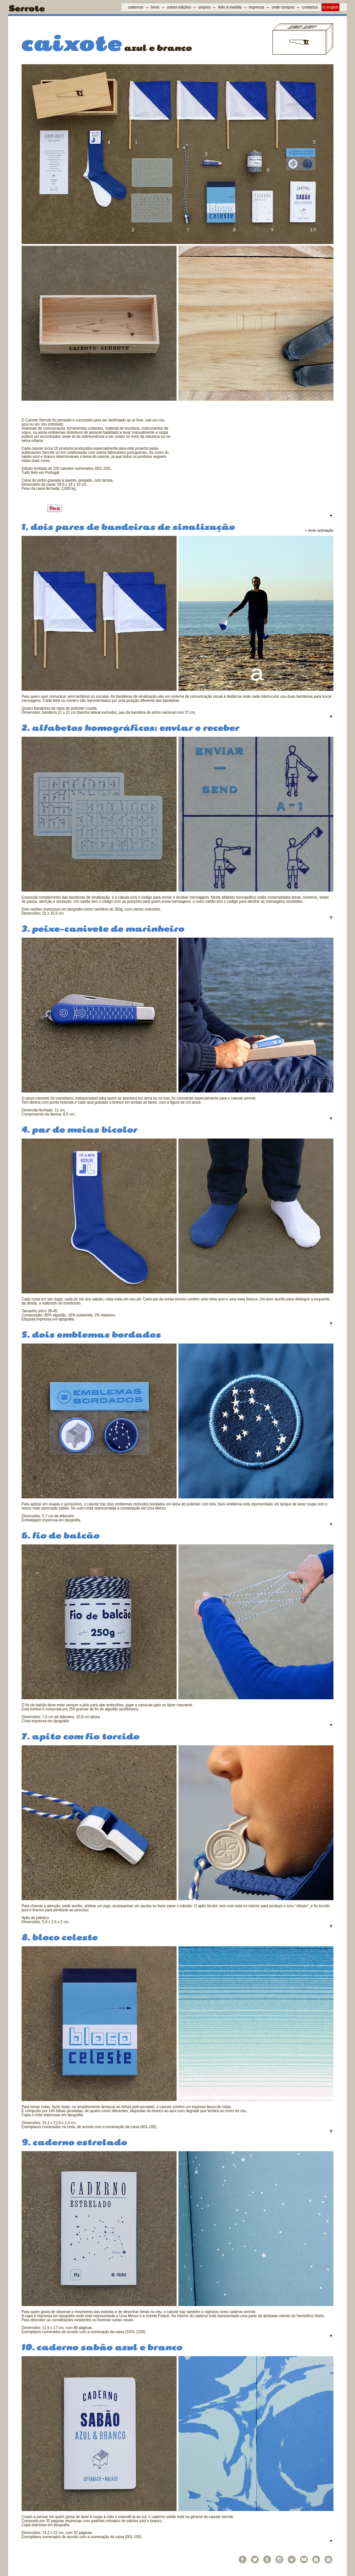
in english (330, 7)
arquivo (205, 7)
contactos (310, 7)
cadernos (135, 7)
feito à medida (230, 7)
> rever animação (318, 530)
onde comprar (283, 7)
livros (155, 7)
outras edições (179, 7)
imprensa (256, 7)
